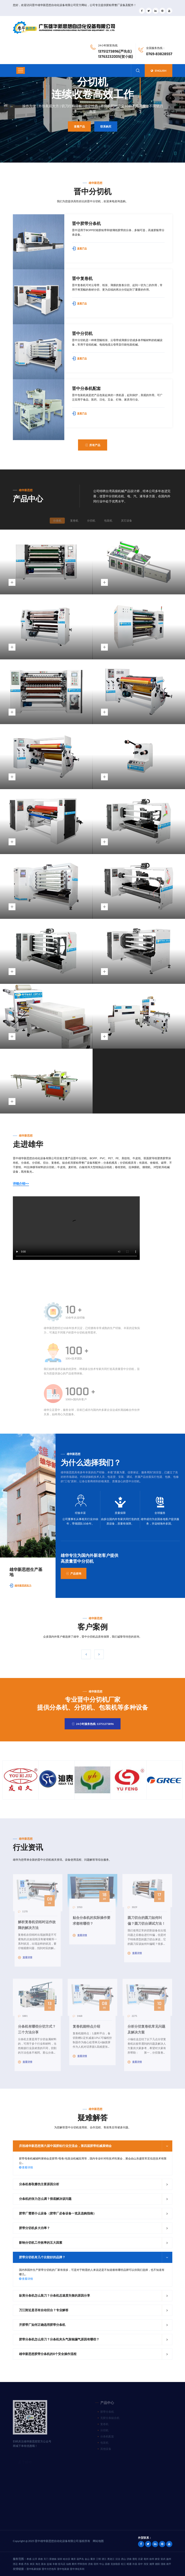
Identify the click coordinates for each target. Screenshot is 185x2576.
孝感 (29, 2558)
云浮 (34, 2558)
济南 (129, 2558)
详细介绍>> (21, 1184)
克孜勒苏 (115, 2563)
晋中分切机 (82, 333)
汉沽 (117, 2558)
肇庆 (73, 2558)
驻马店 (61, 2563)
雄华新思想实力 (20, 1585)
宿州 (96, 2563)
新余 (43, 2563)
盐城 (49, 2563)
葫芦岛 (80, 2558)
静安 (157, 2558)
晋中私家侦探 (34, 2568)
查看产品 (79, 248)
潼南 (163, 2563)
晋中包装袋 (63, 2568)
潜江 (104, 2558)
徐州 (151, 2558)
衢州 (74, 2563)
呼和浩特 (82, 2563)
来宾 (32, 2563)
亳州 (146, 2558)
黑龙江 (111, 2558)
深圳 (59, 2558)
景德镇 (52, 2558)
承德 (40, 2558)
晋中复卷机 (82, 278)
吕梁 (140, 2558)
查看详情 (26, 2167)
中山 (101, 2563)
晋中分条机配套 (86, 388)
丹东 (26, 2563)
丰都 (54, 2563)
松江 (123, 2563)
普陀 (134, 2558)
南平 (168, 2563)
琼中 (140, 2563)
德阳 (157, 2563)
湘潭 (151, 2563)
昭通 (129, 2563)
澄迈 (15, 2563)
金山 (87, 2558)
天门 (46, 2558)
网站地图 (98, 2540)
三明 (98, 2558)
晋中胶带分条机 (86, 223)
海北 (37, 2563)
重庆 (92, 2558)
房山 (123, 2558)
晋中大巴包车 (49, 2568)
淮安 (146, 2563)
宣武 (163, 2558)
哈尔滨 (66, 2558)
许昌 (134, 2563)
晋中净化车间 (77, 2568)
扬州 (168, 2558)
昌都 (107, 2563)
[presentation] (86, 1654)
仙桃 (68, 2563)
